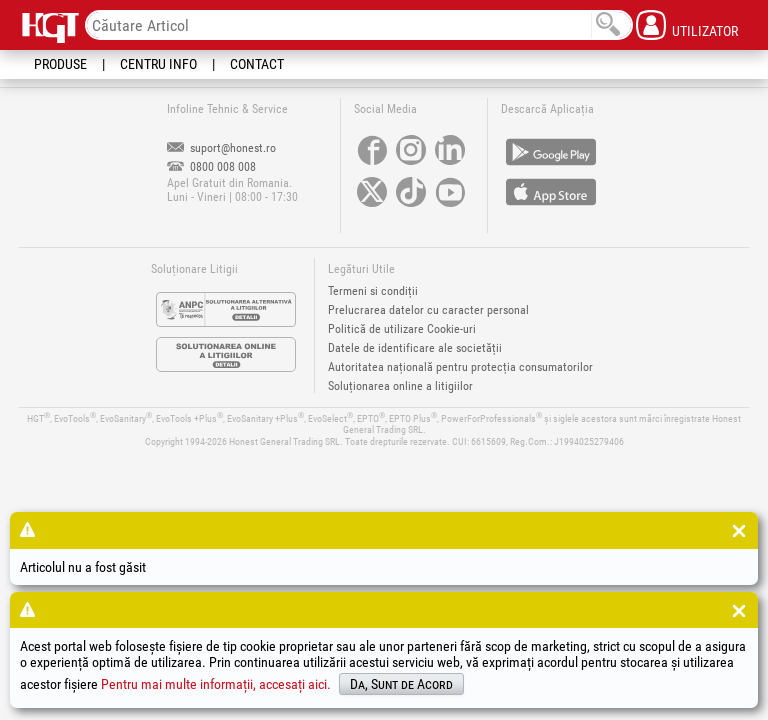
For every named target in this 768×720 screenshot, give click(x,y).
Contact (257, 64)
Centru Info (158, 64)
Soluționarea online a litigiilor (400, 386)
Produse (60, 64)
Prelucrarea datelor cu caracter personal (428, 310)
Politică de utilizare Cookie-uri (402, 329)
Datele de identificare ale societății (415, 348)
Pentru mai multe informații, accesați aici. (216, 684)
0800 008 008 (211, 167)
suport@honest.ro (221, 148)
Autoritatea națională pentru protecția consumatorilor (460, 367)
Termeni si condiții (373, 291)
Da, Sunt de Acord (401, 684)
